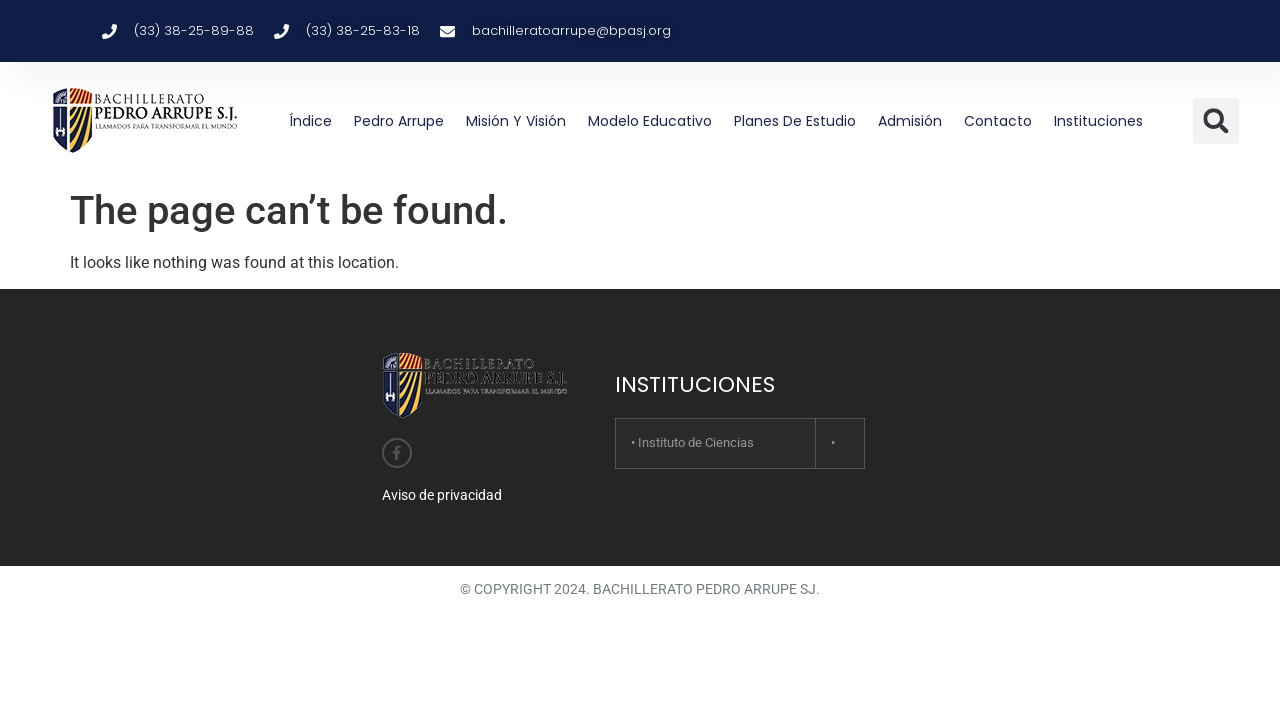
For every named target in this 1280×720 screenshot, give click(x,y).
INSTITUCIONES (695, 384)
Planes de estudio (795, 121)
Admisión (910, 121)
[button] (1216, 121)
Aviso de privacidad (442, 495)
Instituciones (1098, 121)
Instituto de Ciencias (696, 442)
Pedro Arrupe (399, 121)
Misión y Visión (516, 121)
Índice (310, 121)
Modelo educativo (650, 121)
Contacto (998, 121)
